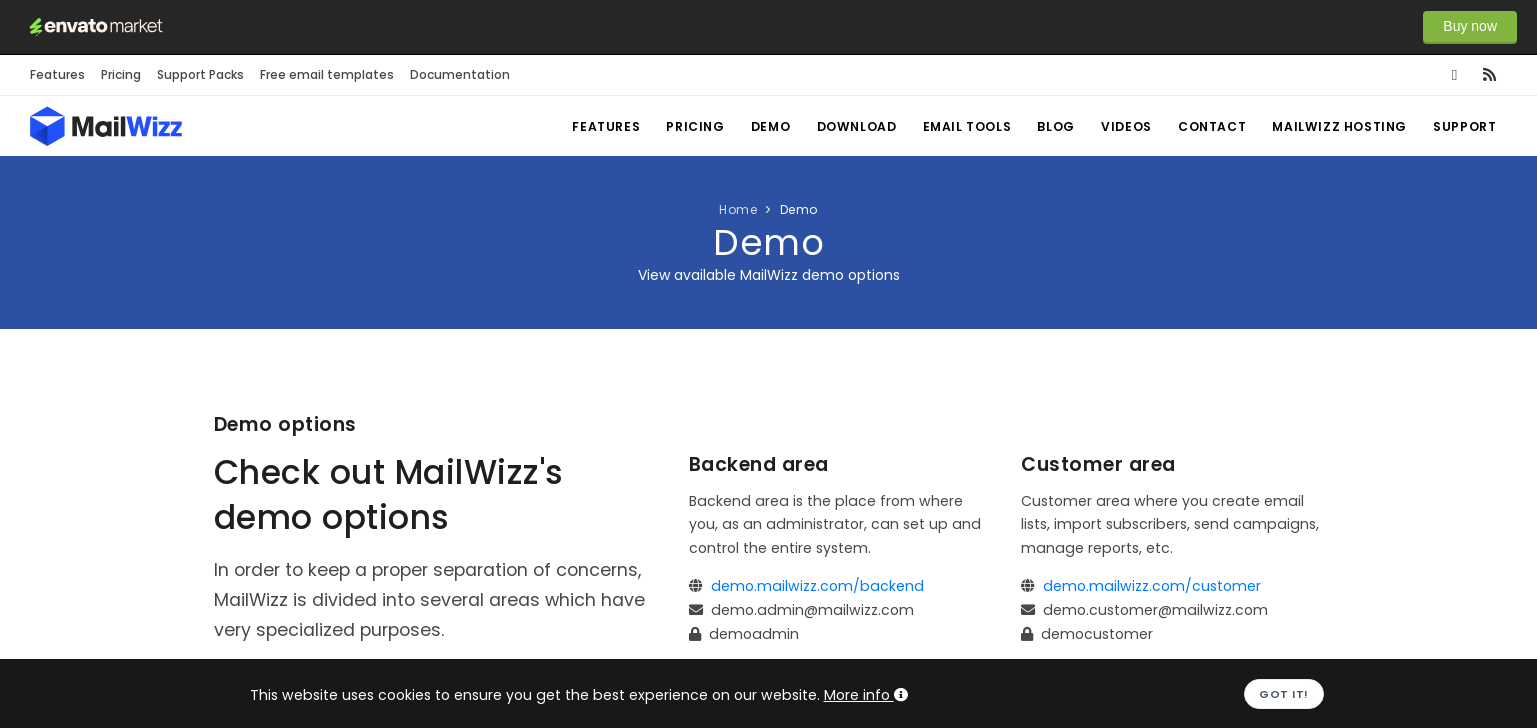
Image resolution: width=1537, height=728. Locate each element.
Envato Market (96, 27)
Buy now (1470, 26)
